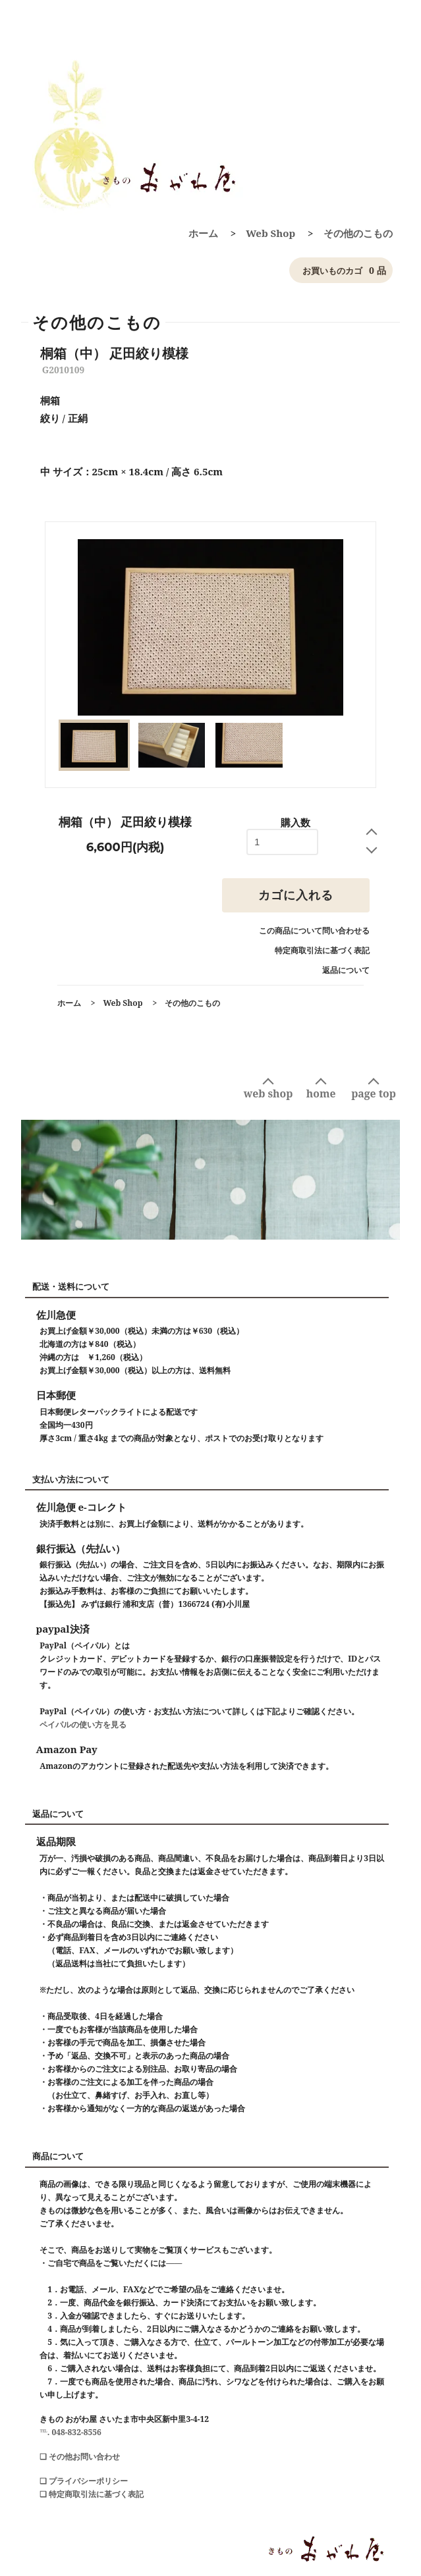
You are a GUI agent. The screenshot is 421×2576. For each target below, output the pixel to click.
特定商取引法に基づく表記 (322, 950)
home (321, 1093)
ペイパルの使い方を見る (83, 1724)
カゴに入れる (295, 895)
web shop (268, 1093)
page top (373, 1093)
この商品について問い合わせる (314, 930)
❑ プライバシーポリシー (84, 2480)
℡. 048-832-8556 (70, 2432)
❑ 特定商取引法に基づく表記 (92, 2494)
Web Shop (270, 233)
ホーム (203, 233)
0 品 (341, 270)
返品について (346, 970)
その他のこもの (358, 233)
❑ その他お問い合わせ (80, 2456)
